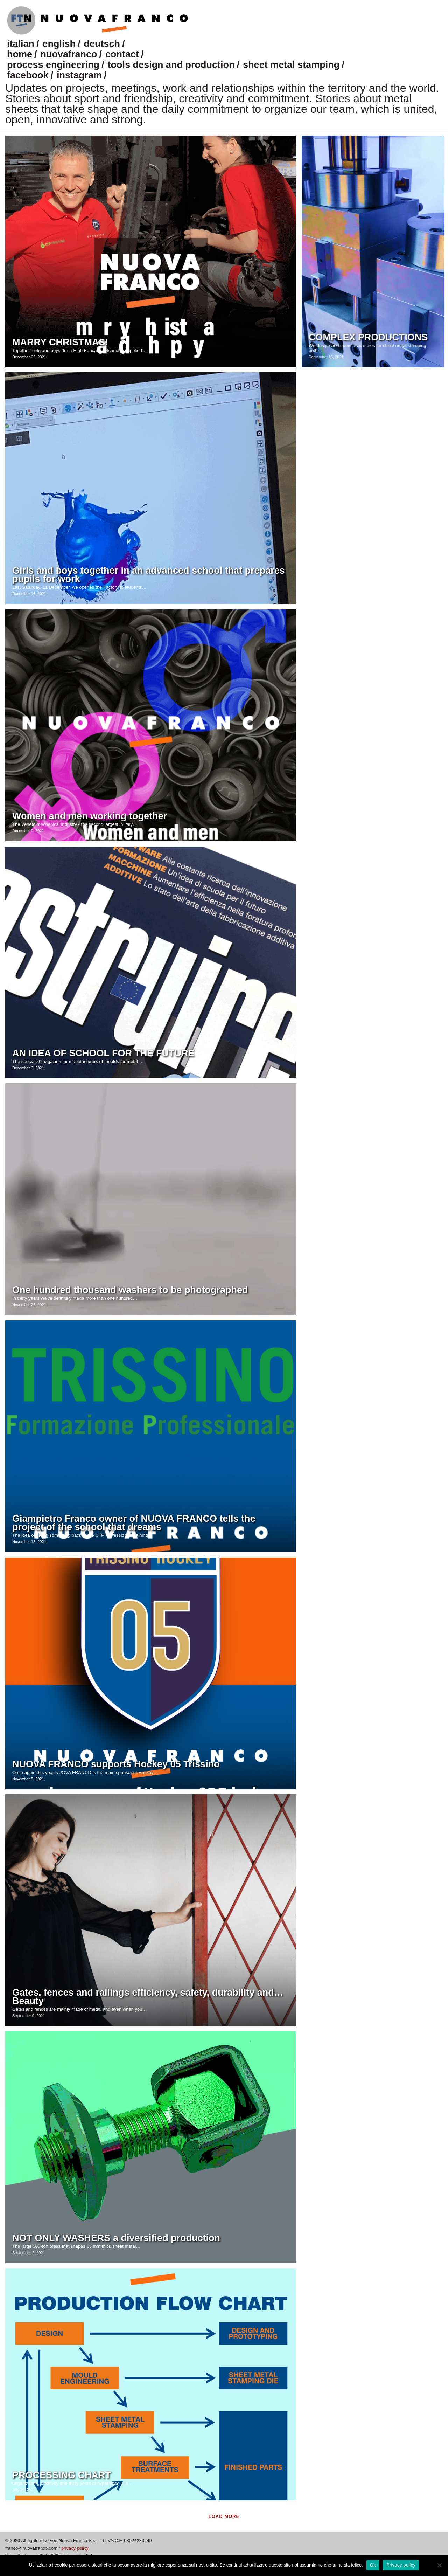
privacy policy (75, 2548)
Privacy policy (400, 2565)
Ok (373, 2565)
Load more (224, 2516)
